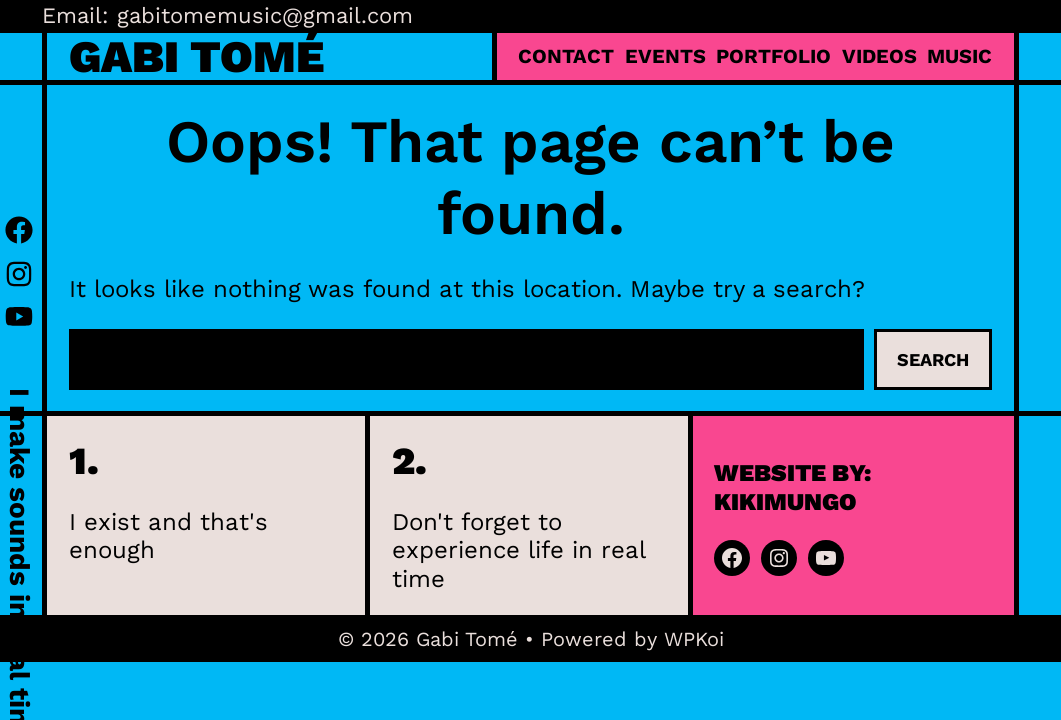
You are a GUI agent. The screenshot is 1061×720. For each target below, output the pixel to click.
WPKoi (694, 639)
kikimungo (785, 502)
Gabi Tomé (196, 56)
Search (933, 359)
